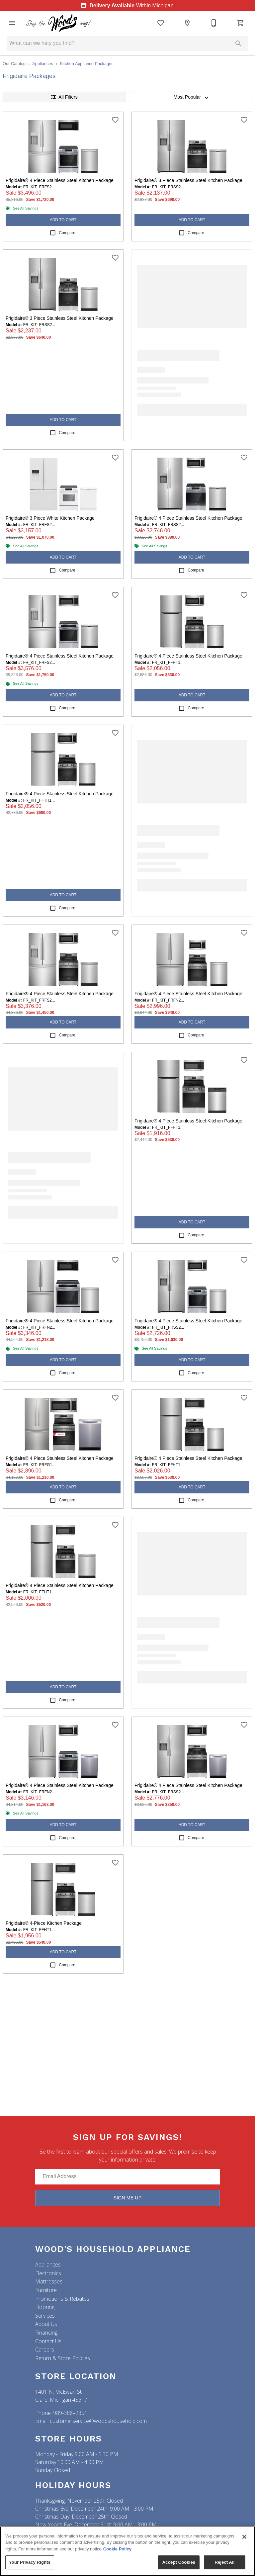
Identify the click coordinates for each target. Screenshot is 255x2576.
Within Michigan (125, 5)
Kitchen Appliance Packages (87, 63)
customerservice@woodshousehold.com (98, 2421)
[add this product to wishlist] (115, 120)
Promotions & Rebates (62, 2298)
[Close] (244, 2537)
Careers (44, 2349)
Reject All (224, 2562)
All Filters (64, 97)
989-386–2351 (70, 2413)
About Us (46, 2324)
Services (45, 2315)
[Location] (187, 23)
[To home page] (59, 23)
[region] (127, 2551)
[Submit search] (238, 43)
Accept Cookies (178, 2562)
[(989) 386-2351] (214, 23)
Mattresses (48, 2281)
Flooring (44, 2307)
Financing (46, 2332)
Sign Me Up (128, 2197)
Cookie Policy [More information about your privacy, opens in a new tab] (117, 2548)
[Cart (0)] (240, 23)
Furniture (46, 2290)
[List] (161, 23)
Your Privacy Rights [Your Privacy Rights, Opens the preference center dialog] (29, 2562)
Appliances (42, 63)
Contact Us (48, 2341)
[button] (12, 23)
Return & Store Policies (62, 2358)
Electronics (48, 2273)
